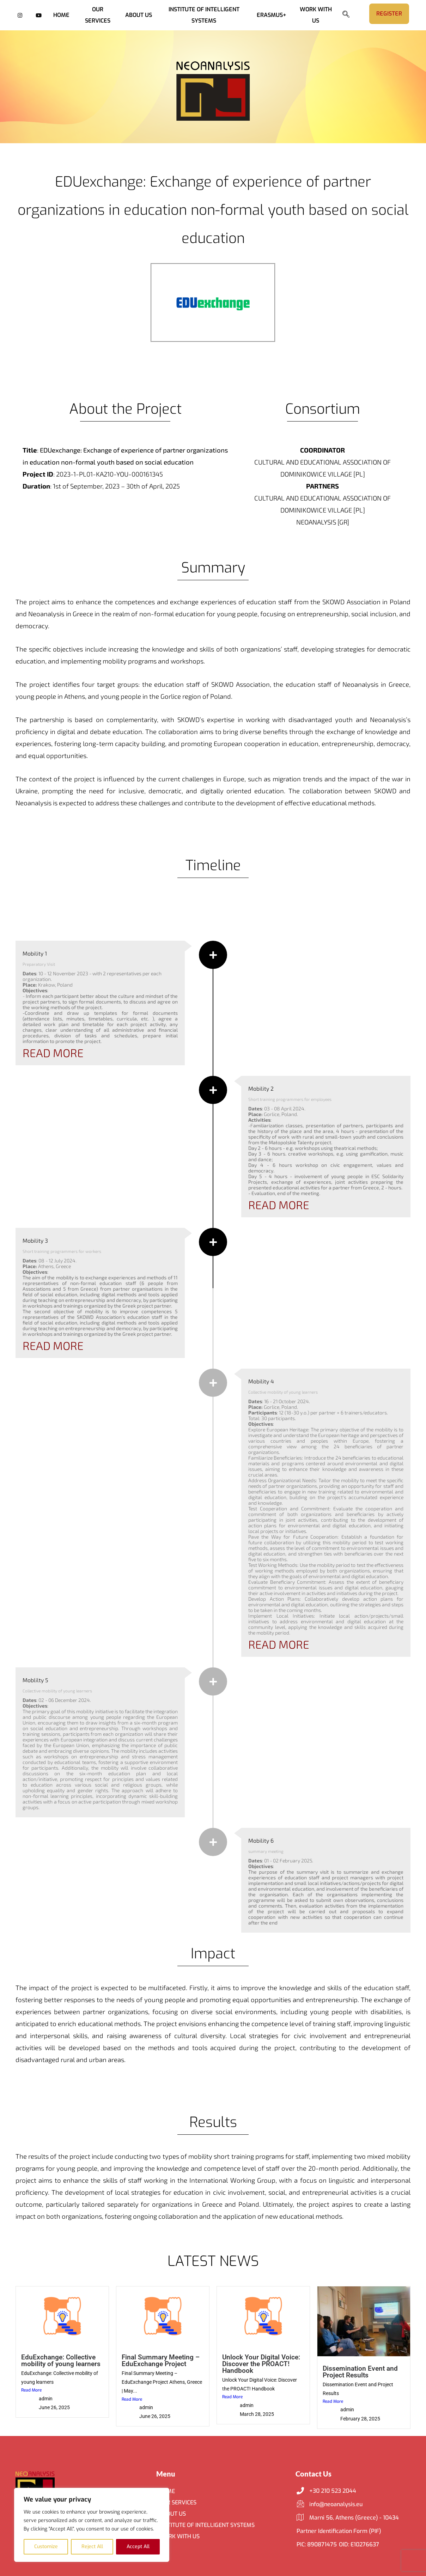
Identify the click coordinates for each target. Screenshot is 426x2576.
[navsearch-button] (349, 15)
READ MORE (53, 1052)
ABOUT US (138, 15)
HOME (61, 15)
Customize (46, 2546)
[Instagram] (20, 15)
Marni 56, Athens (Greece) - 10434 (348, 2517)
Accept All (138, 2546)
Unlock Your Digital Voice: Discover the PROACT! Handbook (261, 2364)
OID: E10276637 (359, 2544)
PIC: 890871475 (317, 2544)
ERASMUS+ (271, 15)
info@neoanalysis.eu (330, 2504)
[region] (91, 2525)
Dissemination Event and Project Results (360, 2371)
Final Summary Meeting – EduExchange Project (161, 2360)
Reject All (92, 2546)
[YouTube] (39, 15)
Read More (31, 2390)
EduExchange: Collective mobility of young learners (61, 2360)
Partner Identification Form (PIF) (339, 2531)
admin (46, 2398)
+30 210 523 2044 (326, 2491)
